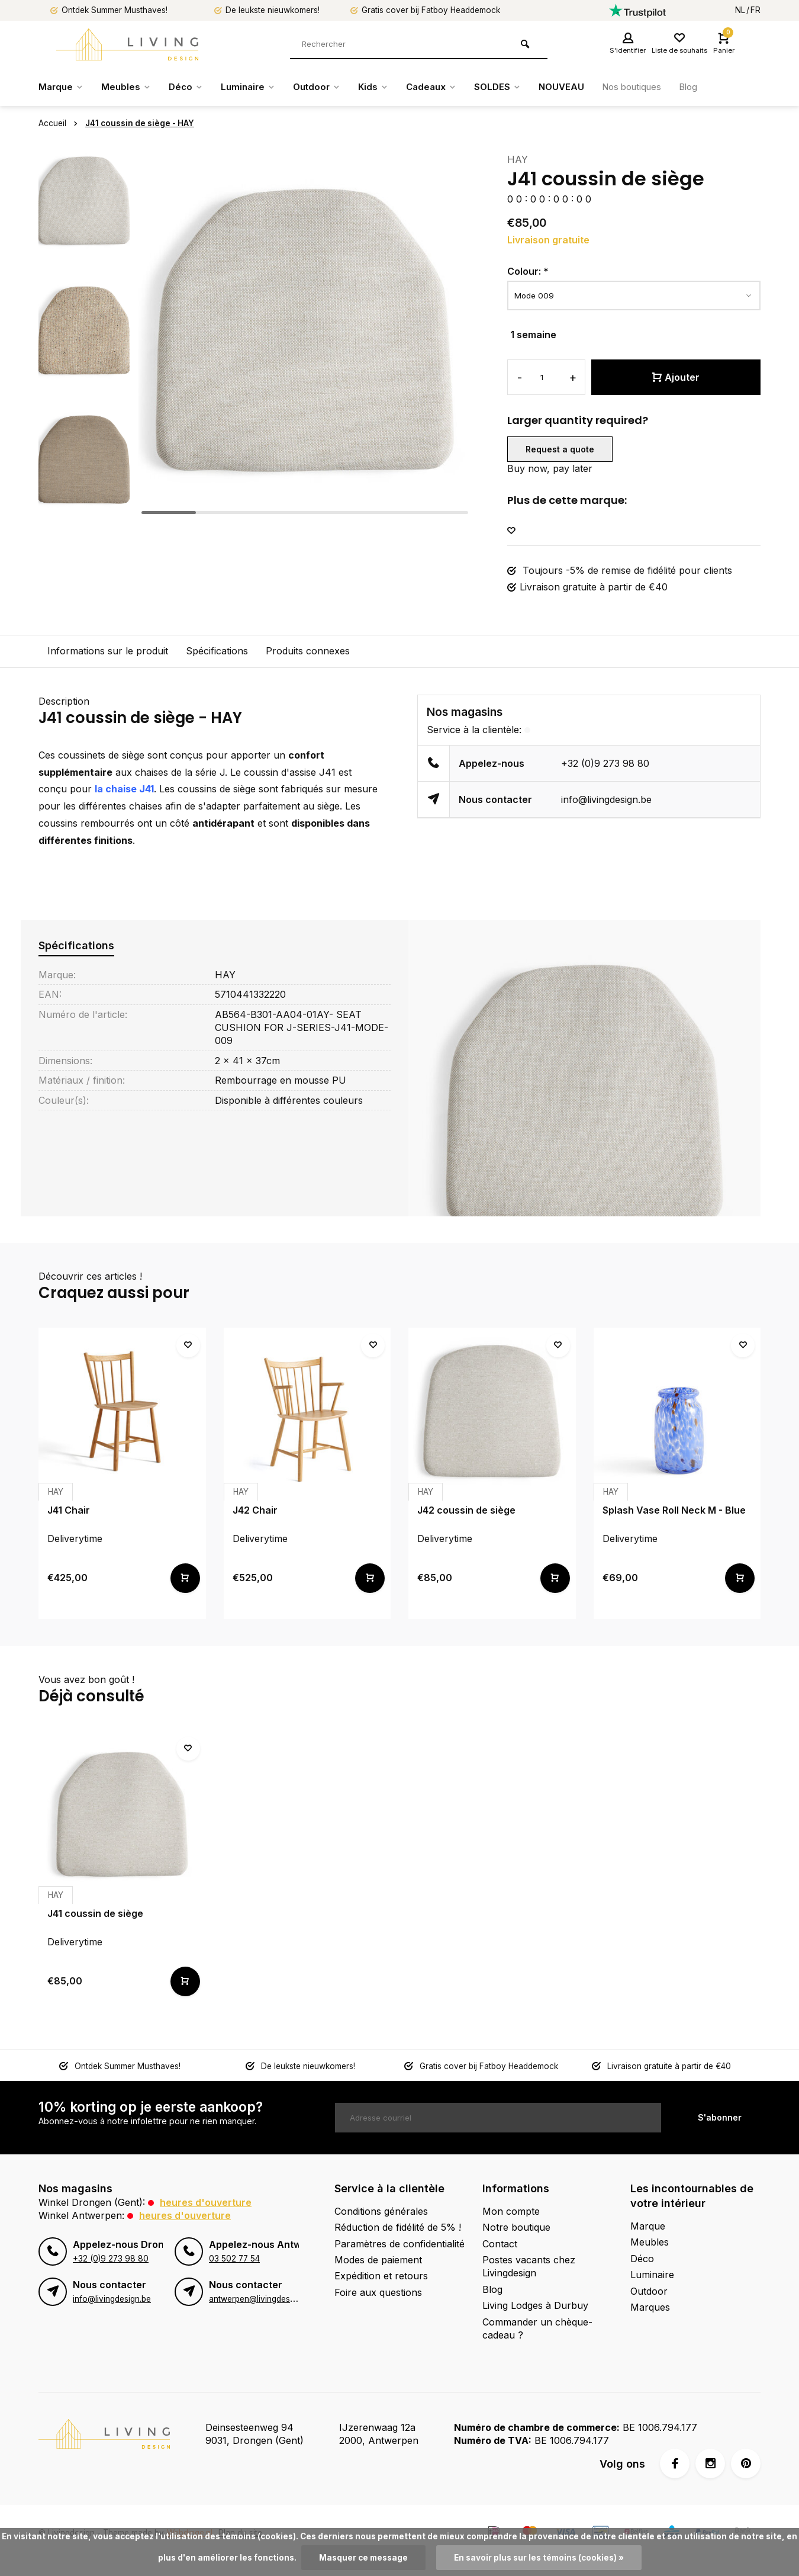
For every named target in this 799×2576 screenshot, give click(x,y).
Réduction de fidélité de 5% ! (397, 2227)
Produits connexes (308, 651)
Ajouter (676, 377)
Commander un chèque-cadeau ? (537, 2328)
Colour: (528, 271)
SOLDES (513, 87)
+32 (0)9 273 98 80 (605, 763)
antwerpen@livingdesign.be (260, 2299)
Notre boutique (516, 2227)
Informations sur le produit (107, 651)
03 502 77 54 (234, 2258)
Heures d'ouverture (206, 2202)
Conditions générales (381, 2211)
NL (740, 10)
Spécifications (217, 651)
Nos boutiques (653, 87)
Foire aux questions (378, 2292)
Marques (650, 2307)
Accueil (60, 123)
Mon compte (511, 2211)
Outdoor (326, 87)
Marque (62, 87)
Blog (714, 87)
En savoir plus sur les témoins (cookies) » (539, 2557)
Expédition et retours (381, 2276)
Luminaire (254, 87)
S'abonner (720, 2117)
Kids (385, 87)
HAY (517, 159)
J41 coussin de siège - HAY (139, 123)
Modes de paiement (378, 2260)
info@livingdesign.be (606, 799)
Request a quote (560, 449)
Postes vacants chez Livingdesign (528, 2266)
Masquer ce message (363, 2557)
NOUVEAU (579, 87)
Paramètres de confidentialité (399, 2244)
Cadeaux (445, 87)
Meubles (129, 87)
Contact (499, 2244)
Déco (190, 87)
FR (755, 10)
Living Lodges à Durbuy (535, 2305)
